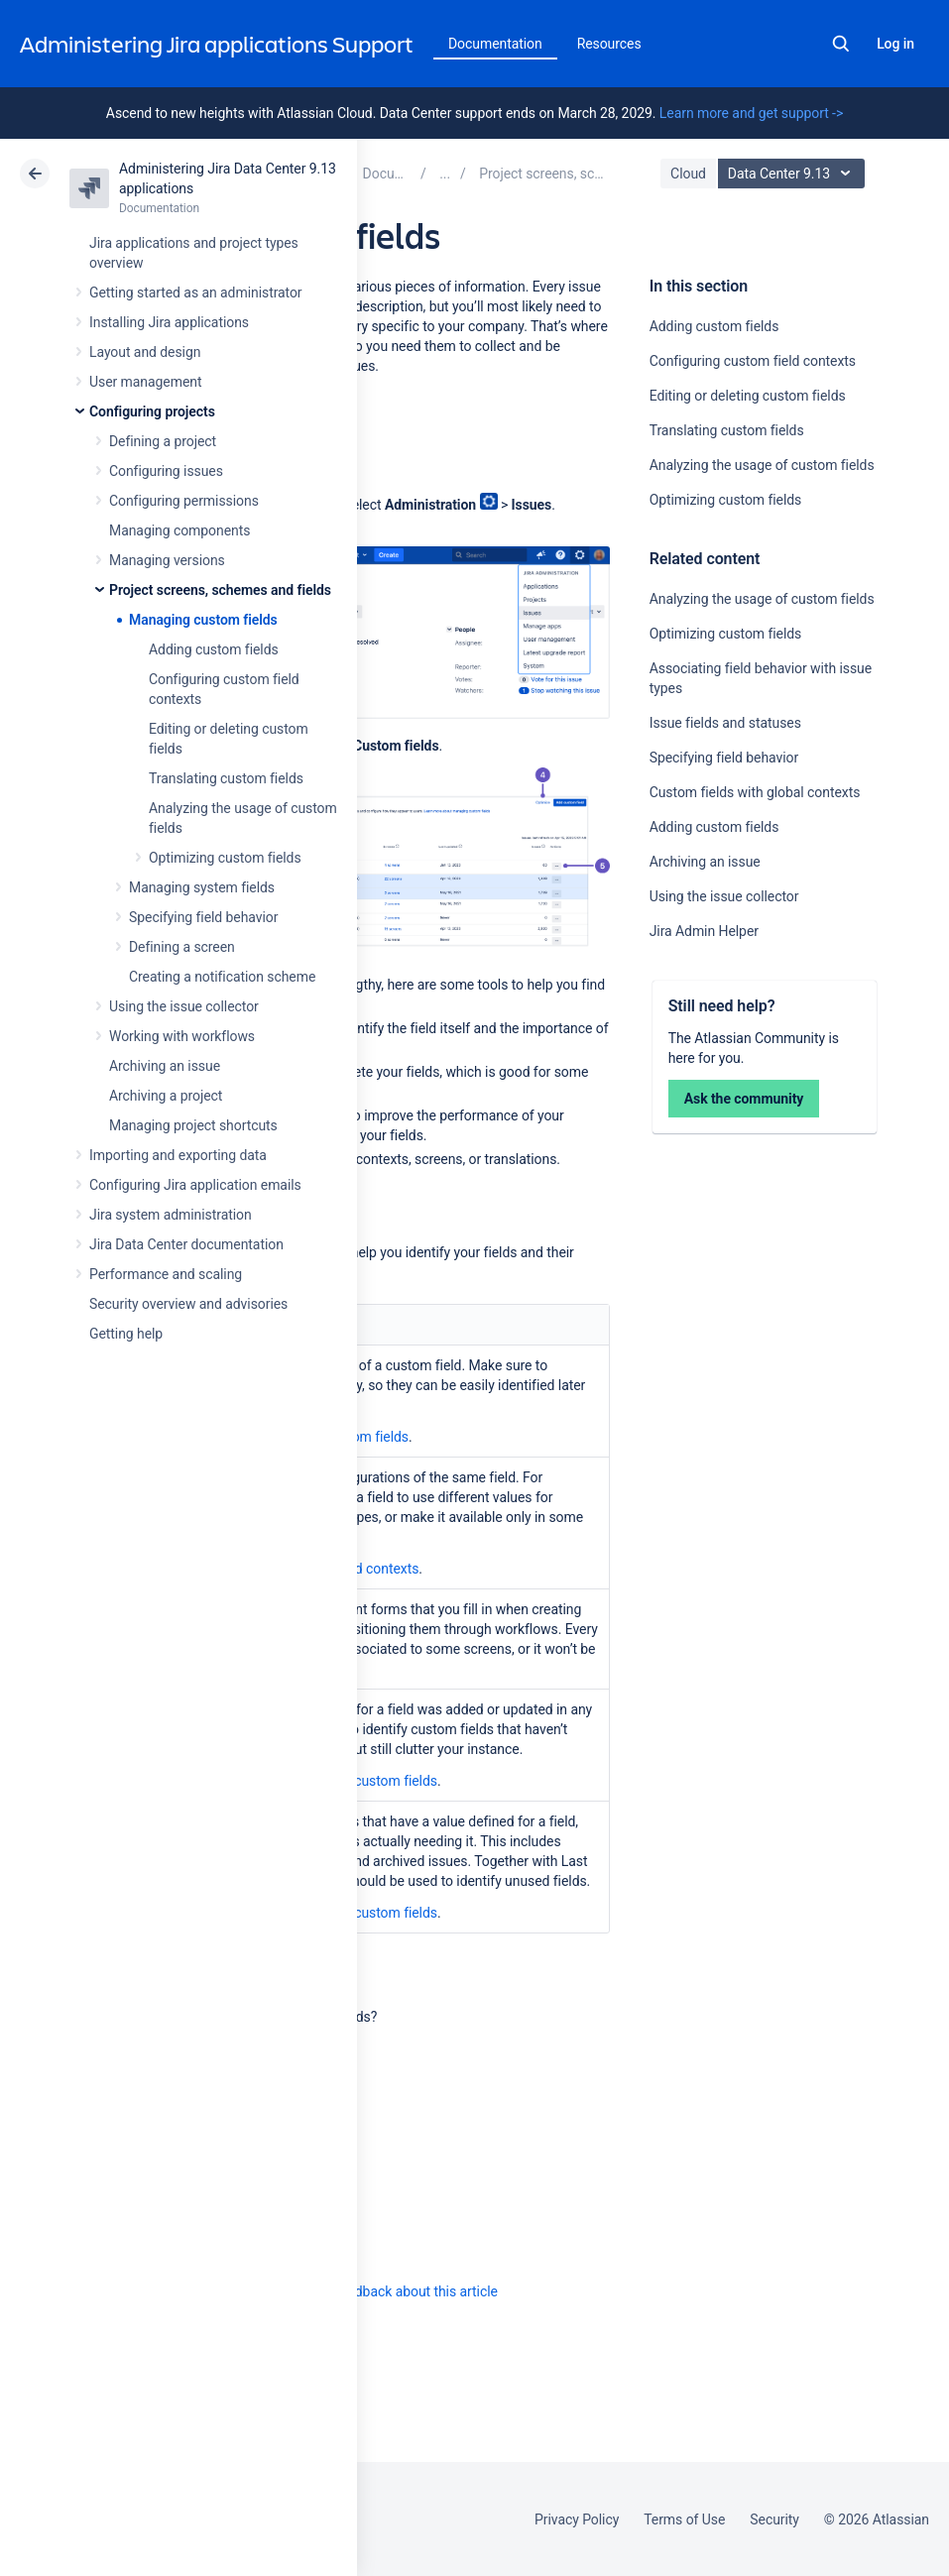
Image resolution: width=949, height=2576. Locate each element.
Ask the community (744, 1099)
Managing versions (167, 560)
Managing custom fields (203, 620)
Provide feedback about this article (392, 2291)
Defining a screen (182, 947)
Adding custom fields (214, 649)
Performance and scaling (165, 1274)
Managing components (179, 530)
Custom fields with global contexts (755, 792)
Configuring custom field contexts (753, 361)
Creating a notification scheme (222, 977)
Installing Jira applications (169, 322)
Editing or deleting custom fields (748, 396)
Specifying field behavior (203, 917)
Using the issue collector (184, 1006)
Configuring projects (152, 411)
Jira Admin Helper (704, 931)
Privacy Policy (576, 2519)
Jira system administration (170, 1215)
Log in (895, 44)
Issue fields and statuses (725, 723)
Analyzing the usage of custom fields (762, 465)
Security (774, 2519)
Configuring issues (166, 471)
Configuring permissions (184, 501)
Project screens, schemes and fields (220, 590)
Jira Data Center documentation (186, 1244)
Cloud (688, 173)
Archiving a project (165, 1096)
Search (841, 43)
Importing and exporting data (178, 1155)
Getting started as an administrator (195, 292)
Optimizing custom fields (225, 858)
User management (145, 382)
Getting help (126, 1334)
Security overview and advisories (188, 1304)
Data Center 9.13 (794, 173)
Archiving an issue (164, 1066)
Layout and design (144, 352)
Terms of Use (684, 2519)
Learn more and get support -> (751, 113)
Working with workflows (182, 1036)
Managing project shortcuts (193, 1125)
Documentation (495, 44)
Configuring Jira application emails (195, 1185)
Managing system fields (202, 887)
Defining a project (162, 441)
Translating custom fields (226, 778)
